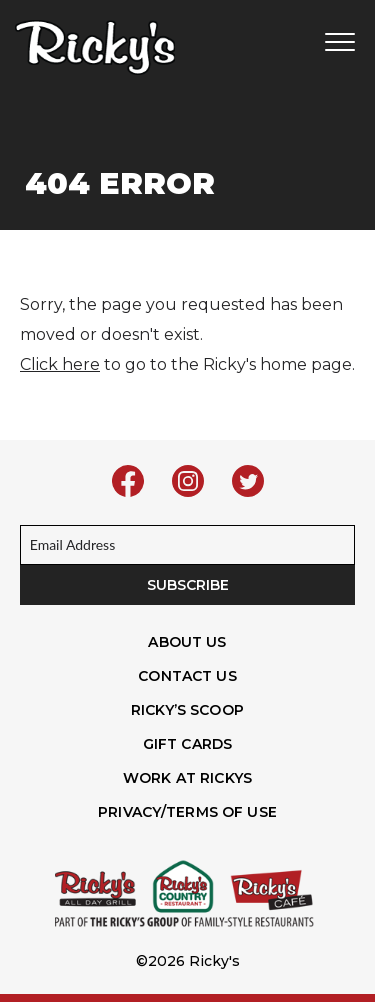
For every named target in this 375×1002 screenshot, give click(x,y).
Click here (60, 364)
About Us (187, 642)
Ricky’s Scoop (187, 710)
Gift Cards (187, 744)
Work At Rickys (187, 778)
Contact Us (187, 676)
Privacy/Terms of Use (187, 812)
